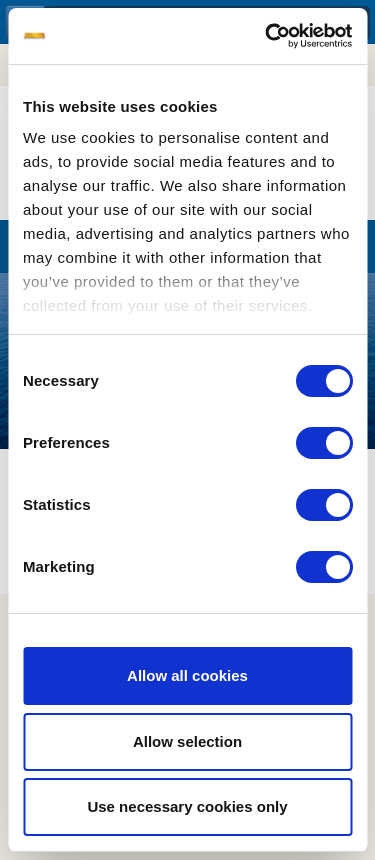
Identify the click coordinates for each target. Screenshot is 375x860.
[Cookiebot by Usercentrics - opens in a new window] (267, 36)
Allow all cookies (187, 675)
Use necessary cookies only (187, 806)
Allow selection (187, 741)
